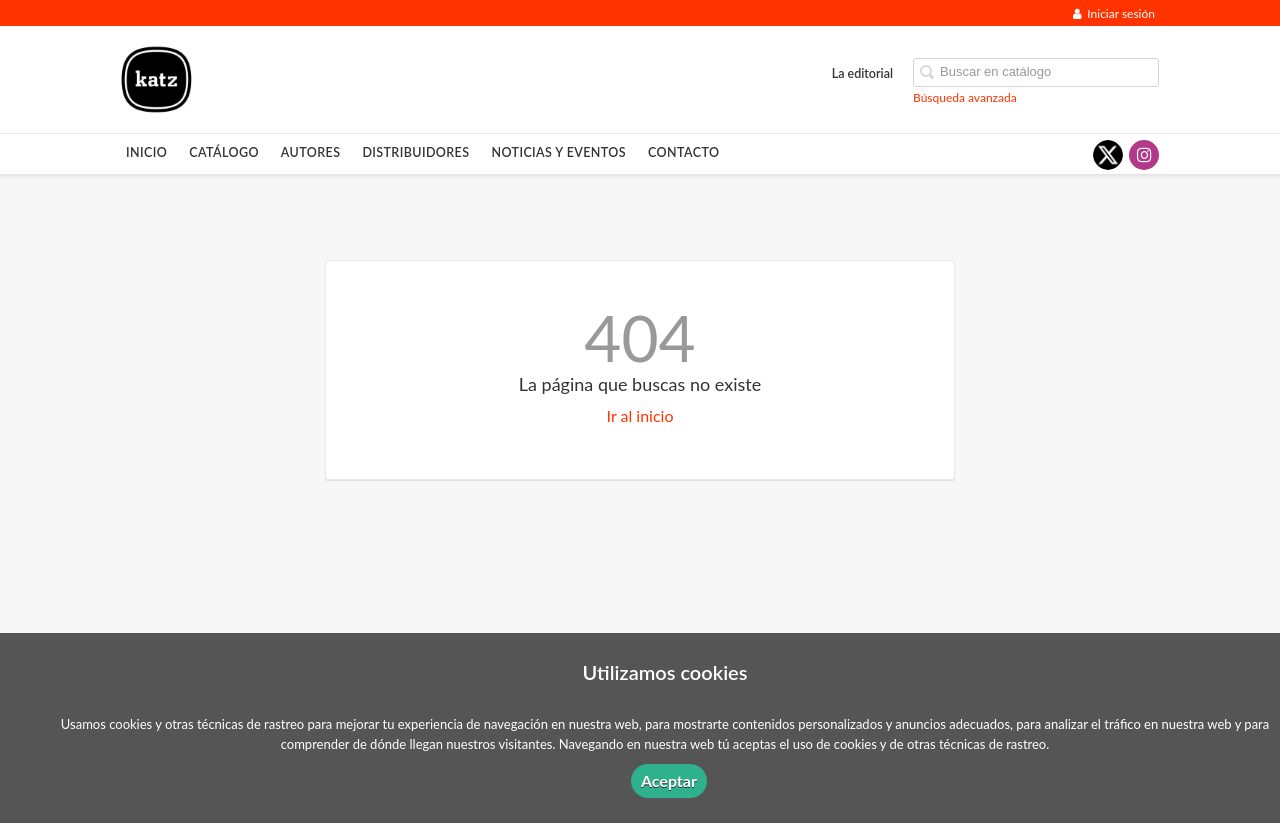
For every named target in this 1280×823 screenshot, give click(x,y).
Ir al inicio (640, 415)
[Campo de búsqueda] (1036, 72)
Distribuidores (415, 152)
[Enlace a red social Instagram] (1144, 155)
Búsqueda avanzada (965, 97)
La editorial (862, 73)
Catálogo (224, 152)
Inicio (146, 152)
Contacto (683, 152)
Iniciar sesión (1114, 13)
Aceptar (669, 780)
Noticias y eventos (558, 152)
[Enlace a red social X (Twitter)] (1108, 155)
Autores (311, 152)
